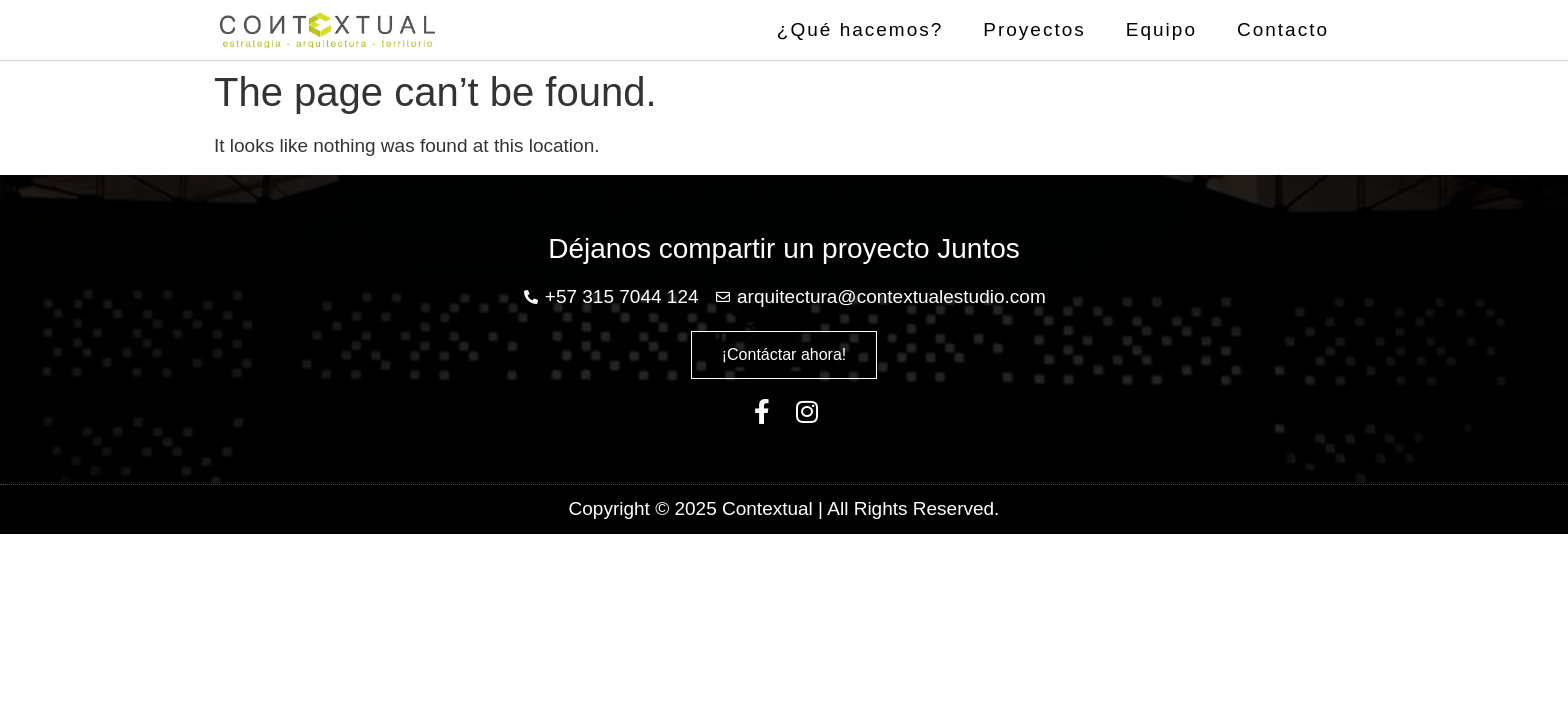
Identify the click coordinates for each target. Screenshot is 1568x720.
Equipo (1161, 29)
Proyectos (1034, 29)
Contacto (1283, 29)
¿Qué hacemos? (860, 29)
